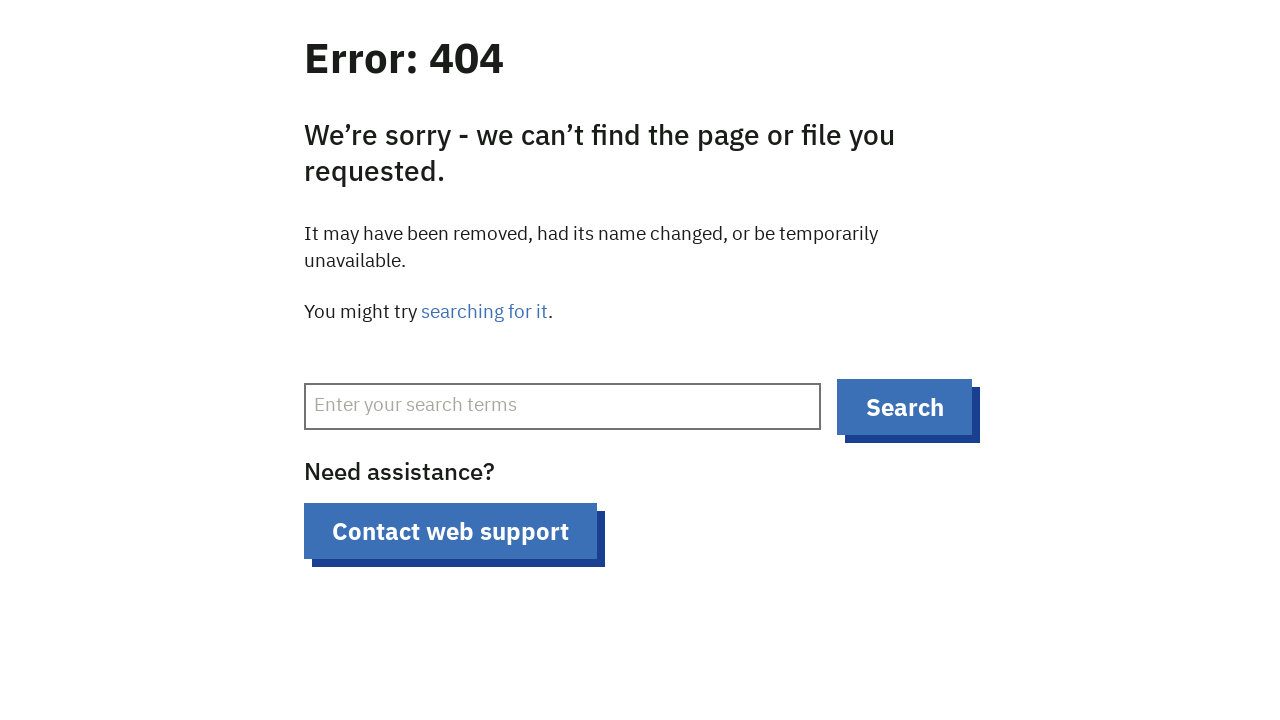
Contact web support (450, 531)
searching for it (484, 312)
